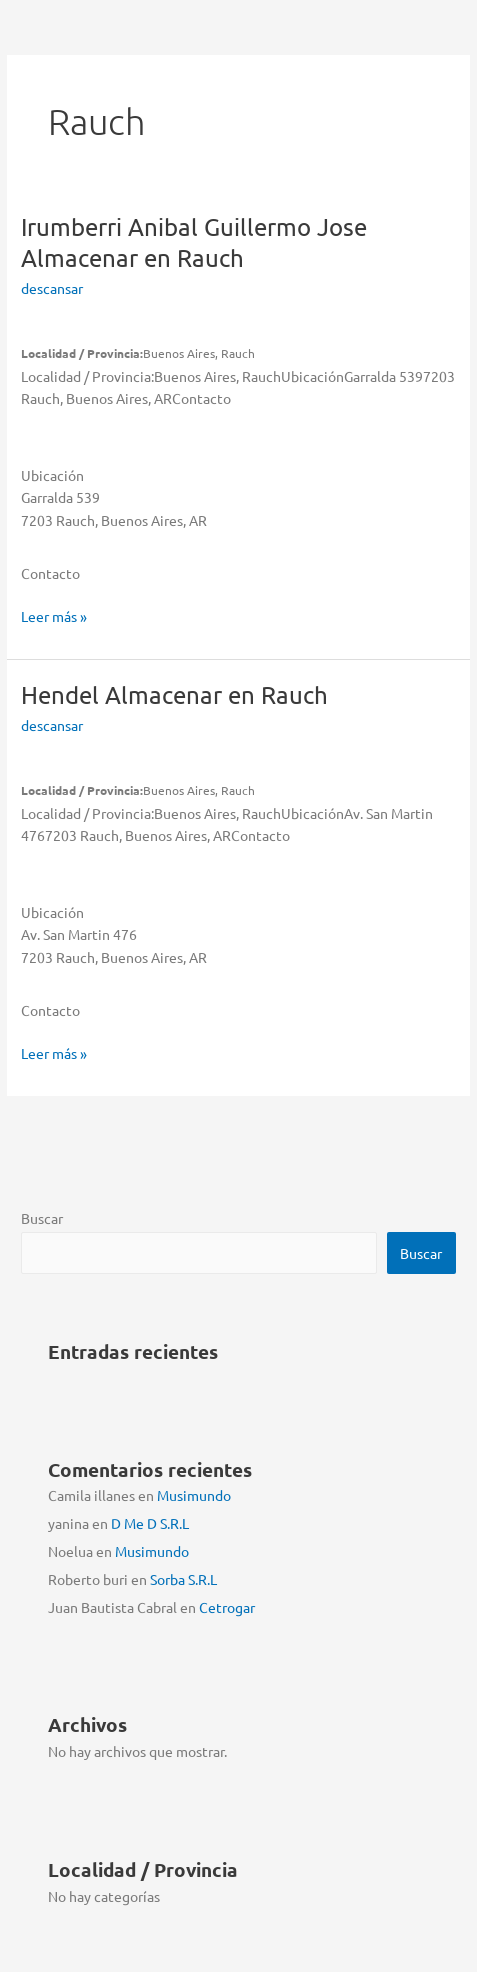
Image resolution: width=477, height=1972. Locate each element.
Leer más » (54, 616)
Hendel (174, 694)
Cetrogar (227, 1607)
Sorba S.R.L (183, 1579)
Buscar (42, 1218)
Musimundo (194, 1495)
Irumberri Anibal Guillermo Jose (194, 242)
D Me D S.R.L (150, 1523)
